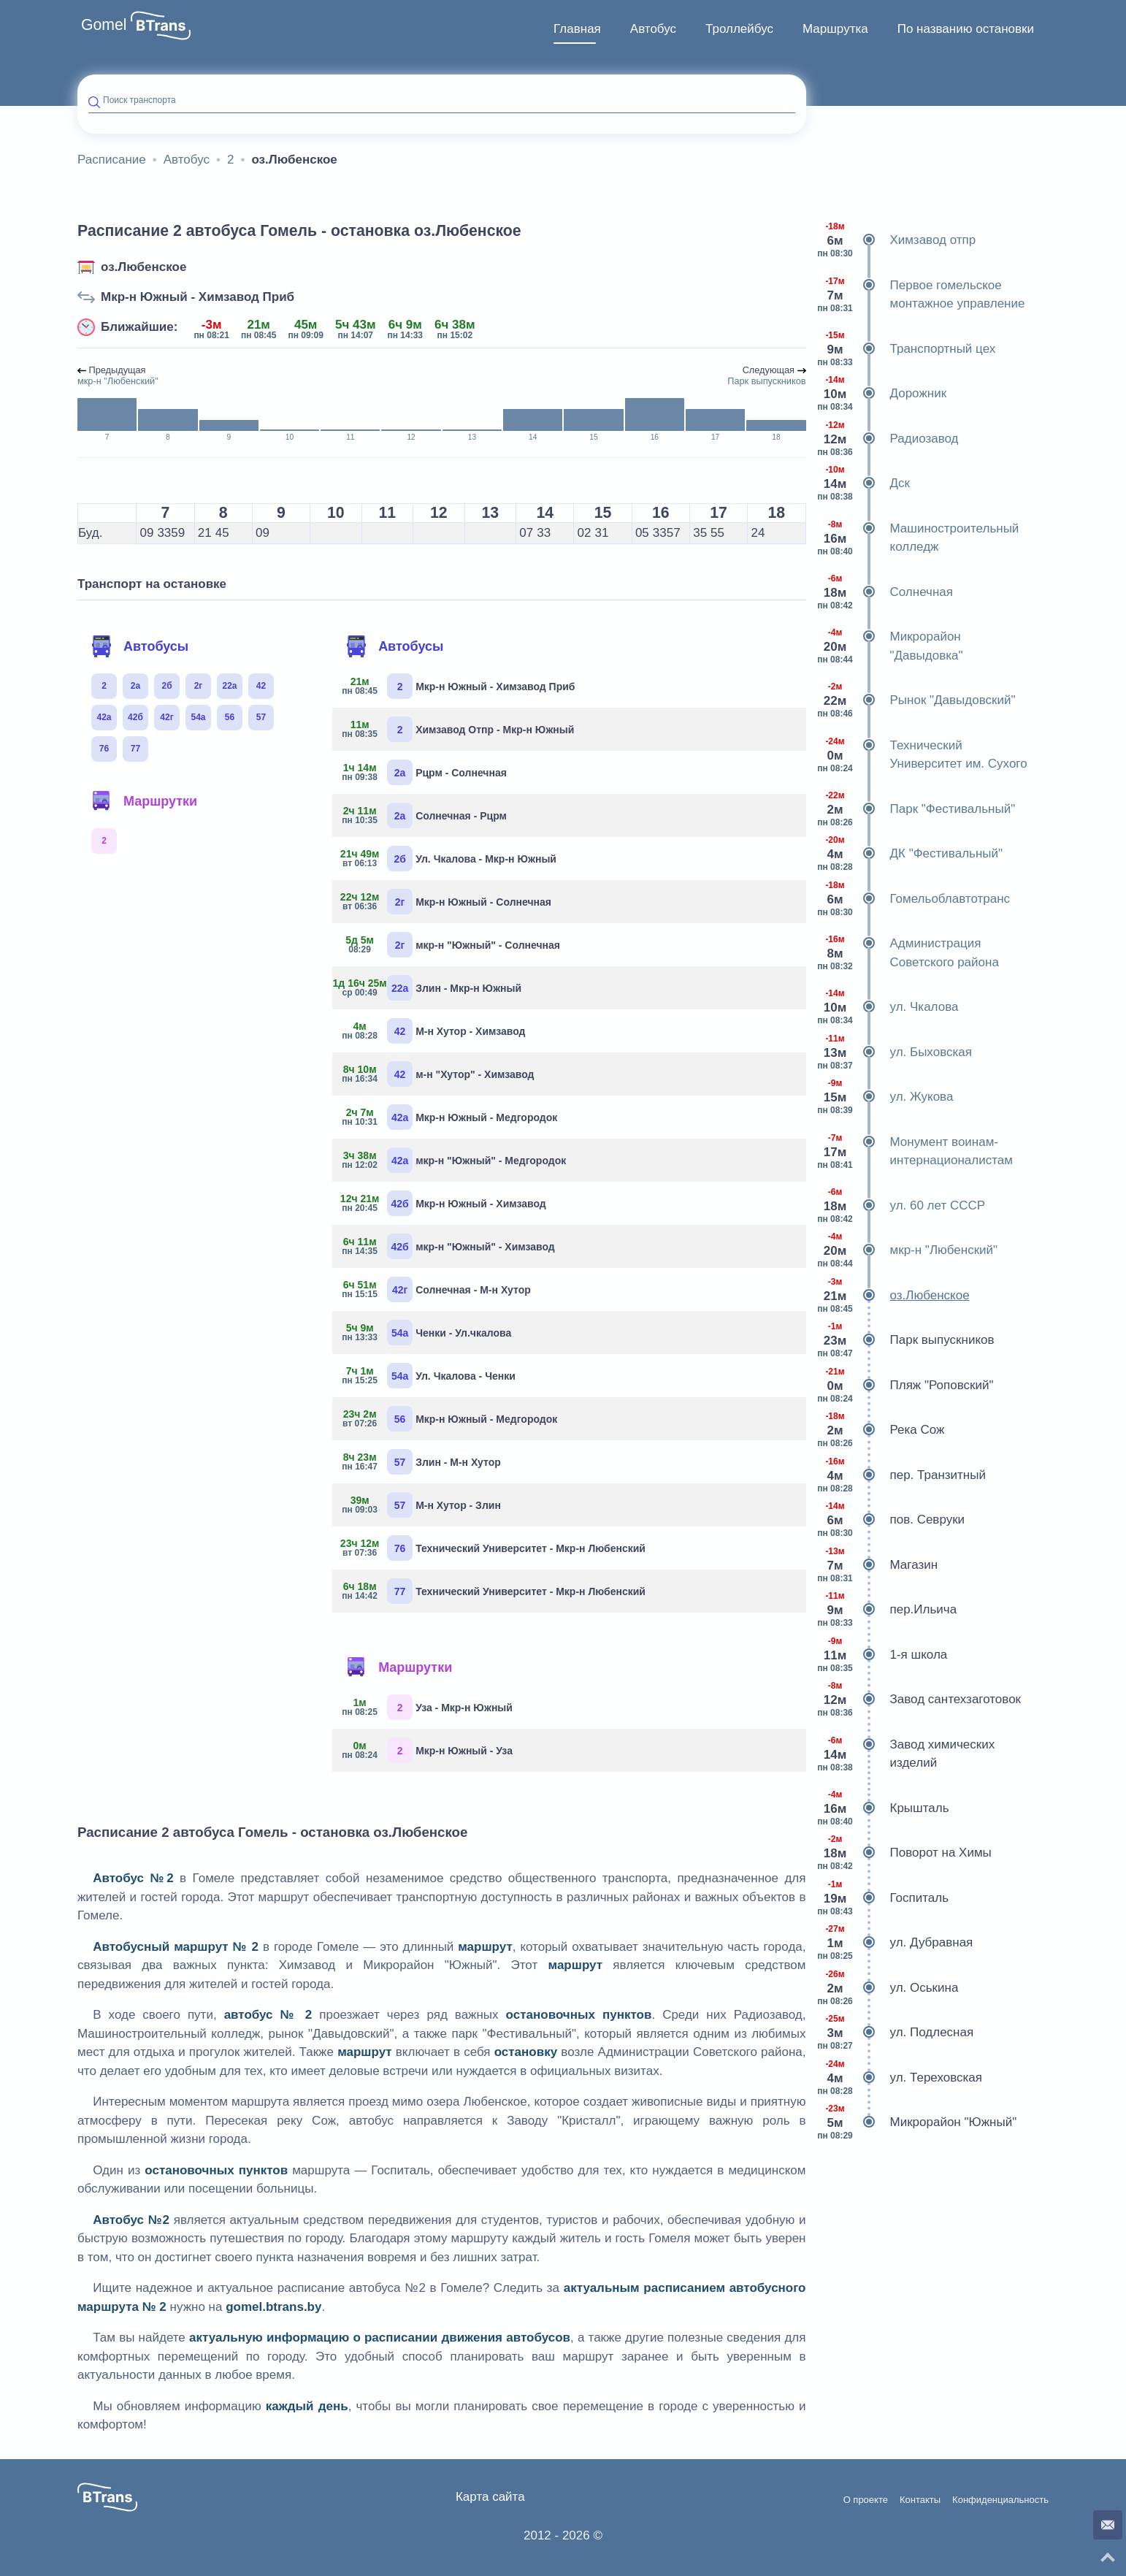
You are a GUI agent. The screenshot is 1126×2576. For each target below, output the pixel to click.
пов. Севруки (891, 1520)
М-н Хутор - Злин (422, 1505)
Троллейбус (739, 29)
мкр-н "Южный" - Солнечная (451, 945)
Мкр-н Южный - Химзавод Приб (197, 297)
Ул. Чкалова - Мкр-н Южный (449, 858)
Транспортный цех (906, 349)
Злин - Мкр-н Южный (432, 988)
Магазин (877, 1565)
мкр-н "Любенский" (907, 1250)
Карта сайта (490, 2497)
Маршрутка (835, 29)
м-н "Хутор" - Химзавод (438, 1074)
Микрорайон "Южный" (917, 2122)
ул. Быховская (894, 1052)
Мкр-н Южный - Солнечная (447, 901)
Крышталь (883, 1808)
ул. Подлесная (895, 2032)
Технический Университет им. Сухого (922, 755)
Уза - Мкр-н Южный (428, 1707)
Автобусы (139, 646)
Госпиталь (883, 1898)
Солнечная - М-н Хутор (437, 1289)
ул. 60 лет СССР (901, 1206)
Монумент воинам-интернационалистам (915, 1151)
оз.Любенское (143, 267)
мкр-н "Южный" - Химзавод (449, 1246)
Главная (577, 29)
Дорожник (882, 393)
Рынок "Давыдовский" (916, 700)
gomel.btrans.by (273, 2307)
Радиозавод (888, 439)
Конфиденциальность (1000, 2500)
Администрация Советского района (908, 952)
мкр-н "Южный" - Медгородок (454, 1160)
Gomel (104, 25)
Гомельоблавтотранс (914, 899)
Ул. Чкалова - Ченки (429, 1375)
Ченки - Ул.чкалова (427, 1332)
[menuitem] (577, 29)
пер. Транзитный (901, 1475)
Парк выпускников (906, 1340)
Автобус (653, 29)
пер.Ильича (887, 1610)
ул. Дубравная (895, 1943)
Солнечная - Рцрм (425, 815)
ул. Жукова (885, 1097)
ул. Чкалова (888, 1007)
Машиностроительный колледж (918, 538)
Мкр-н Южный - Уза (428, 1750)
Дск (863, 483)
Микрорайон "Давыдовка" (890, 646)
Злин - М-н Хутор (422, 1462)
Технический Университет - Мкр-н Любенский (494, 1548)
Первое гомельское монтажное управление (921, 294)
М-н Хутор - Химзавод (434, 1031)
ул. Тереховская (900, 2078)
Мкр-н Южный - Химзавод (444, 1203)
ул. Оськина (888, 1988)
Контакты (920, 2500)
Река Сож (881, 1430)
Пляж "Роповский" (905, 1385)
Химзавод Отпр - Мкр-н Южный (458, 729)
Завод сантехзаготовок (919, 1699)
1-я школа (882, 1655)
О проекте (865, 2500)
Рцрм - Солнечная (425, 772)
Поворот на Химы (904, 1853)
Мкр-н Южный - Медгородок (450, 1117)
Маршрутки (144, 801)
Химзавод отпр (896, 240)
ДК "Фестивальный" (910, 854)
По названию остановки (965, 29)
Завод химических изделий (906, 1754)
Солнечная (885, 592)
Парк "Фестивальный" (916, 809)
